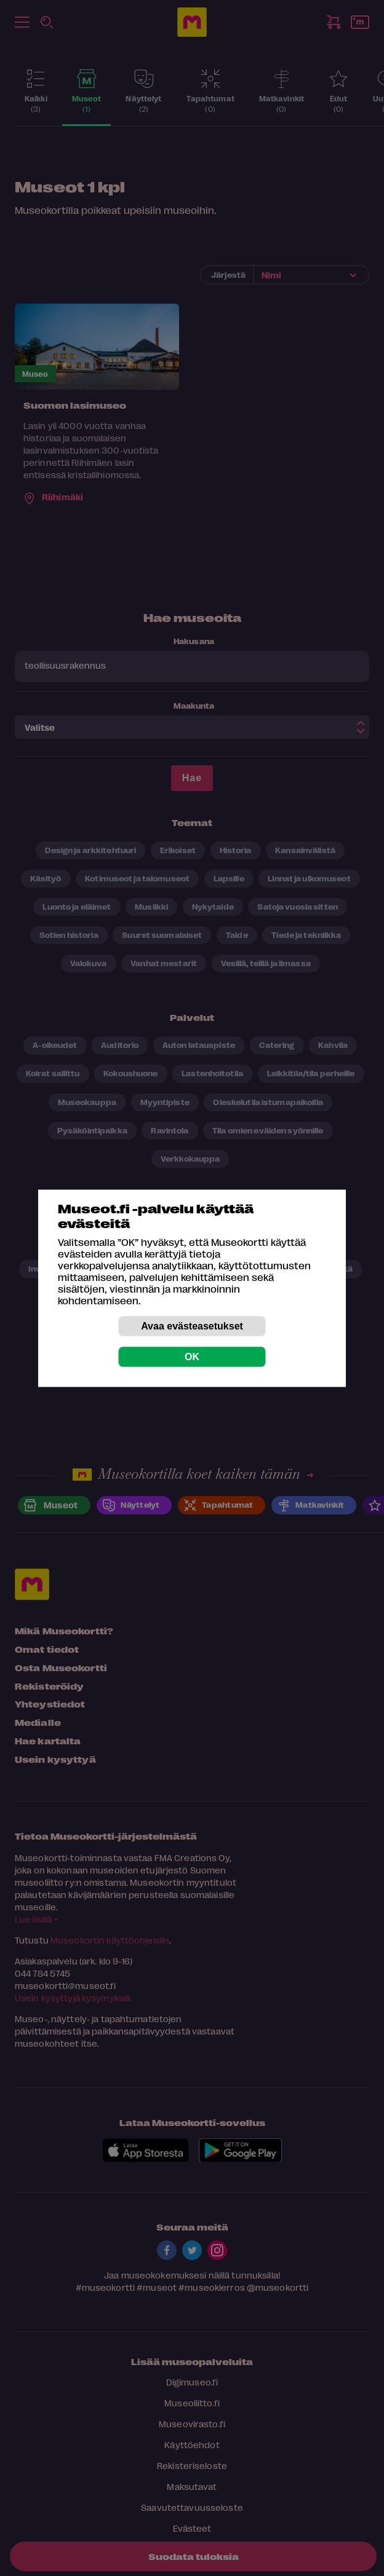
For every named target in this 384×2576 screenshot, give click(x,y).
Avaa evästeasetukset (192, 1325)
